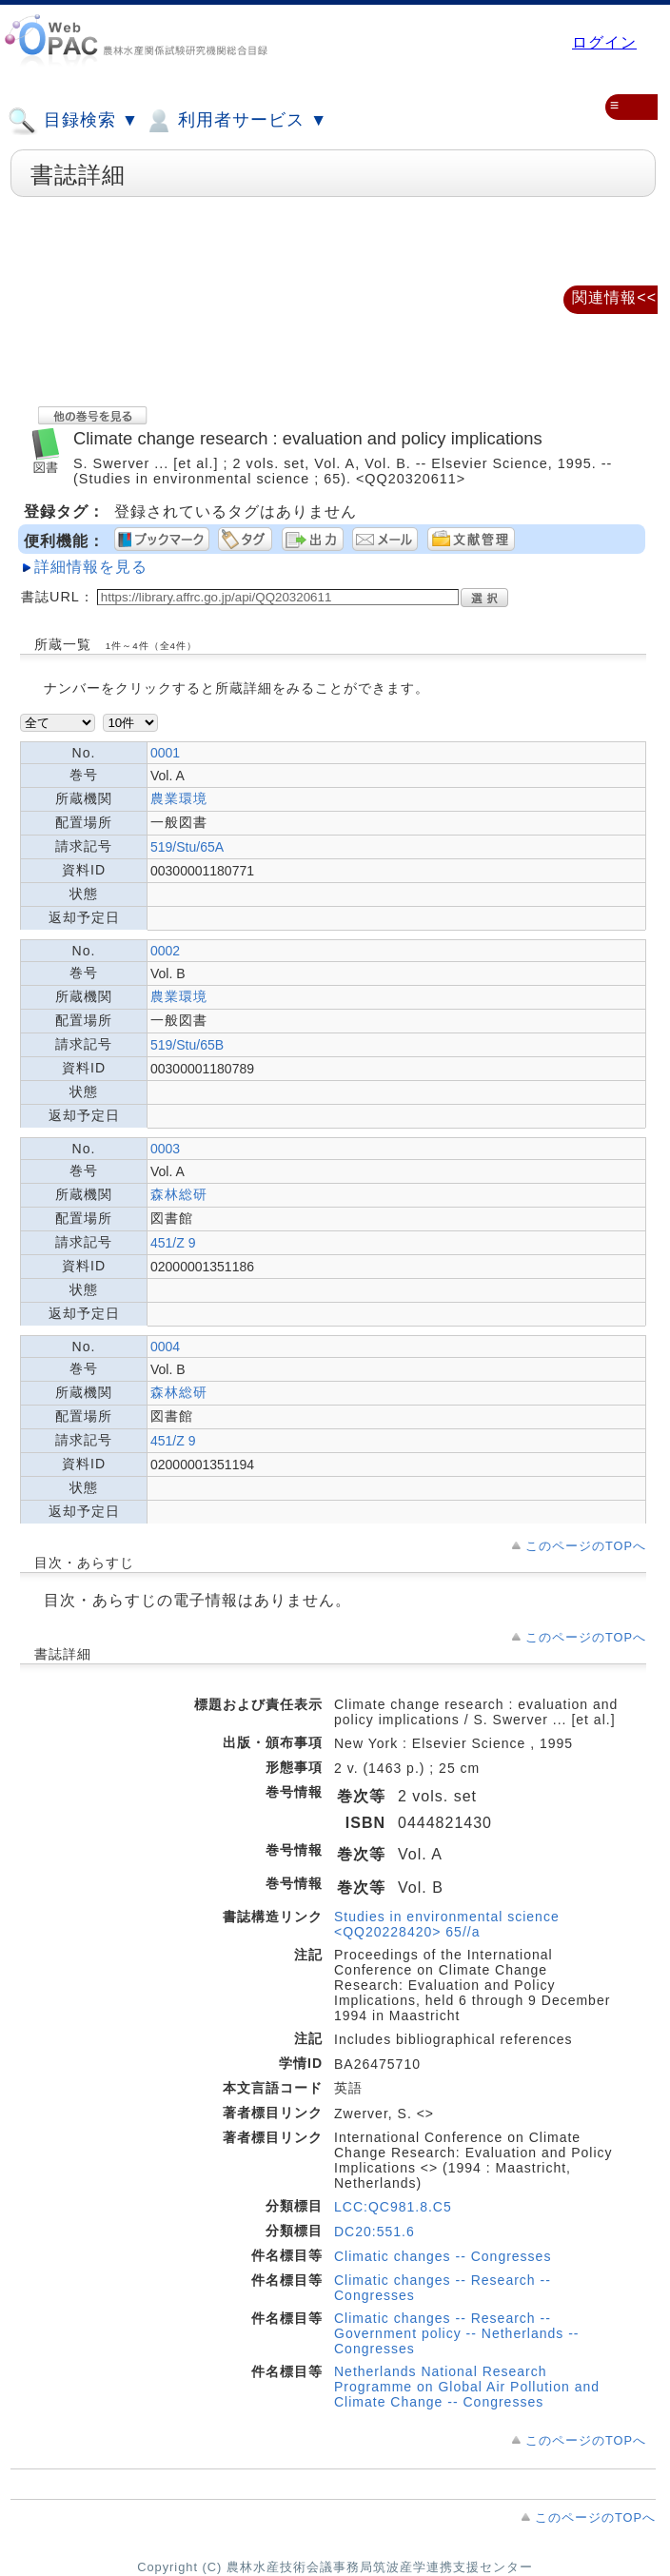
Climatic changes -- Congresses (442, 2256)
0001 (165, 752)
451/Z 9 (172, 1242)
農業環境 (178, 798)
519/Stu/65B (187, 1044)
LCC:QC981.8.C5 (393, 2206)
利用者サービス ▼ (235, 121)
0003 (165, 1148)
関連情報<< (614, 297)
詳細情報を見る (91, 567)
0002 (165, 950)
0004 (165, 1346)
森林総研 (178, 1194)
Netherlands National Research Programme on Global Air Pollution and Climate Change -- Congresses (467, 2386)
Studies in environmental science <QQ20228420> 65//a (447, 1924)
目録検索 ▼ (73, 121)
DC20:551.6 (374, 2231)
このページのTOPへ (585, 1546)
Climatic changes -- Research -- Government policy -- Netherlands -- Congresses (457, 2333)
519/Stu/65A (187, 847)
